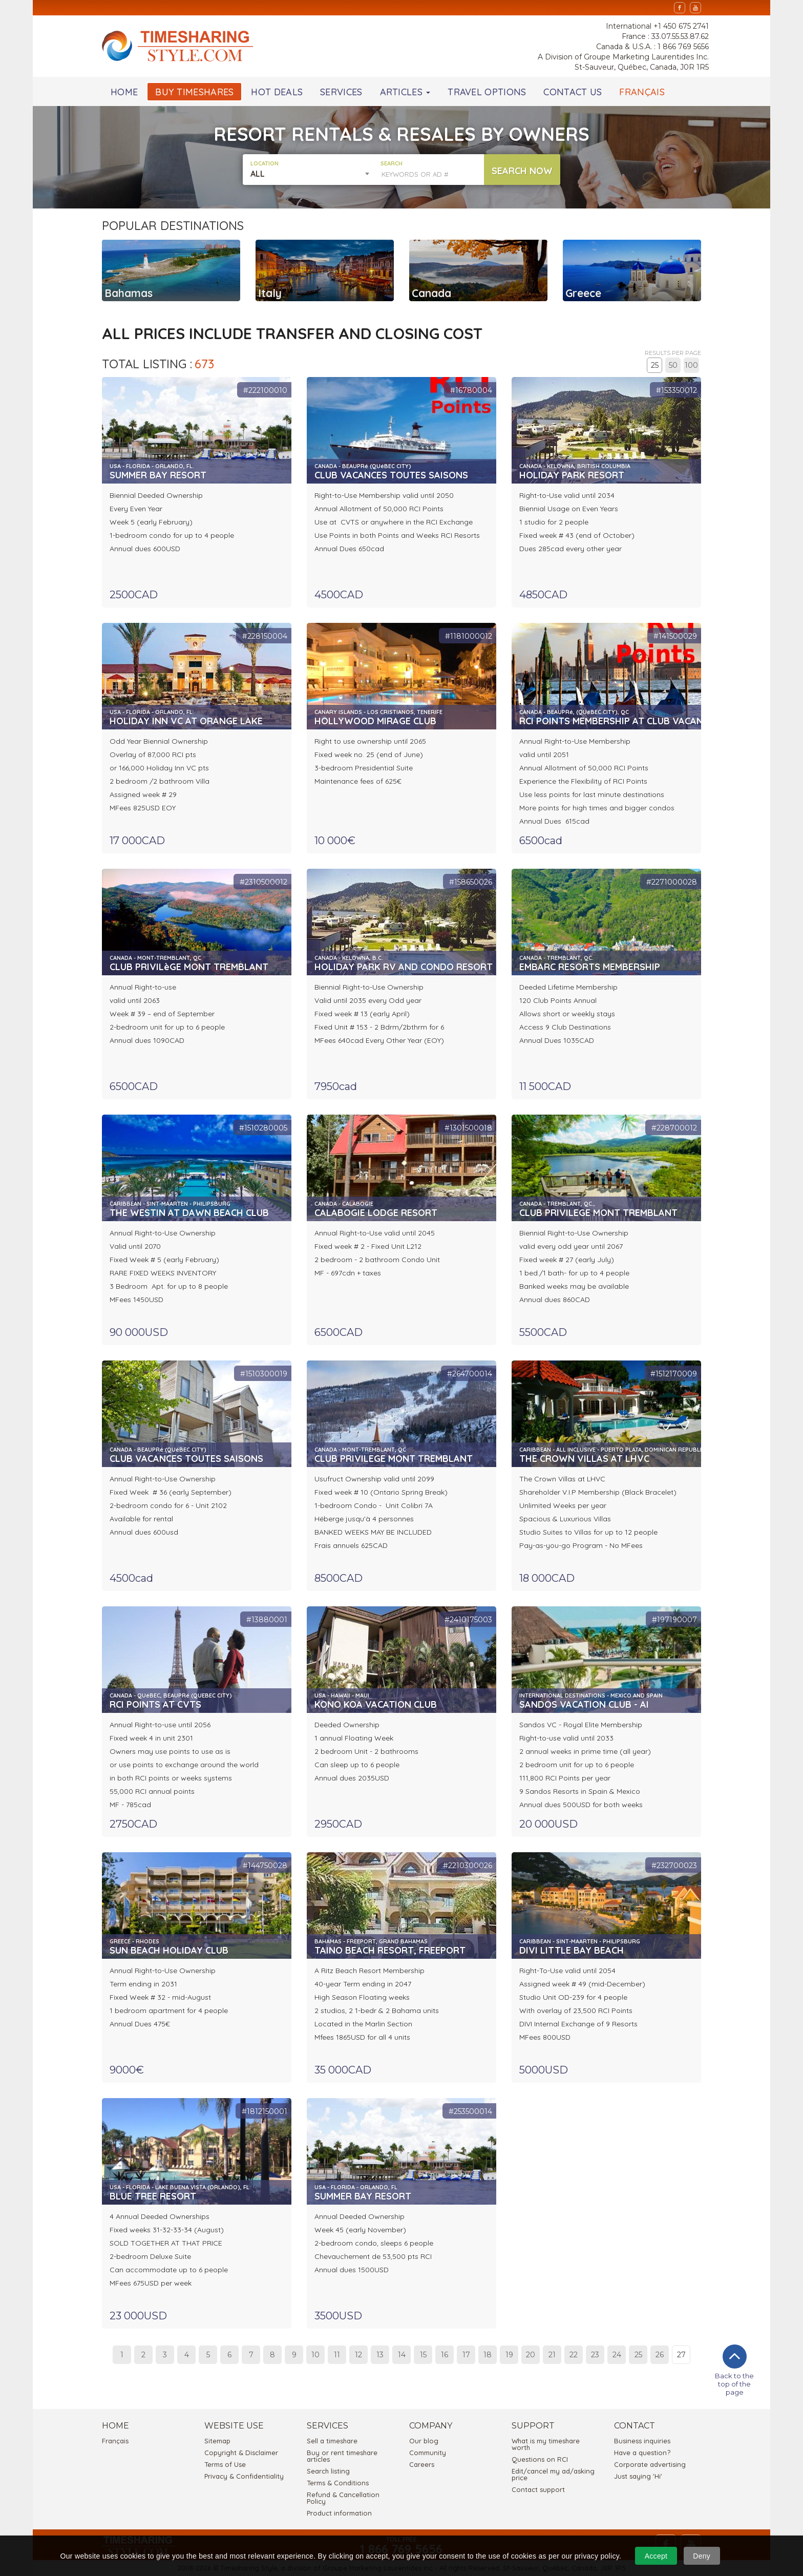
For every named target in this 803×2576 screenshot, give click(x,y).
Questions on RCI (540, 2459)
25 (655, 365)
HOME (124, 92)
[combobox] (311, 173)
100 (691, 365)
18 (487, 2354)
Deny (701, 2556)
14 (402, 2354)
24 (616, 2354)
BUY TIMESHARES (194, 92)
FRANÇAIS (641, 92)
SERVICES (341, 92)
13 (380, 2354)
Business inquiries (642, 2441)
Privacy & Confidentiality (244, 2476)
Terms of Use (225, 2464)
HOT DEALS (277, 92)
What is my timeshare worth (546, 2444)
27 (681, 2354)
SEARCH (392, 163)
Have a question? (642, 2452)
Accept (656, 2556)
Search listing (328, 2471)
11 (337, 2354)
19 (509, 2354)
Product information (339, 2513)
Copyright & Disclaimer (241, 2452)
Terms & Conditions (338, 2483)
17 (466, 2354)
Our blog (423, 2441)
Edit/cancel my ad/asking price (553, 2474)
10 (315, 2354)
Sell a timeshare (332, 2441)
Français (115, 2441)
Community (427, 2452)
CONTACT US (572, 92)
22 (573, 2354)
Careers (421, 2464)
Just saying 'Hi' (638, 2476)
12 (358, 2354)
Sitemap (217, 2441)
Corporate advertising (650, 2464)
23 (595, 2354)
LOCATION (264, 163)
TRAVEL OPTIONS (487, 92)
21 (552, 2354)
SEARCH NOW (522, 171)
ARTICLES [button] (405, 92)
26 (660, 2354)
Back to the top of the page (734, 2370)
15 (423, 2354)
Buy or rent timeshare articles (342, 2455)
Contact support (538, 2489)
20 (530, 2354)
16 (444, 2354)
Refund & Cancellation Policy (343, 2497)
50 (673, 365)
